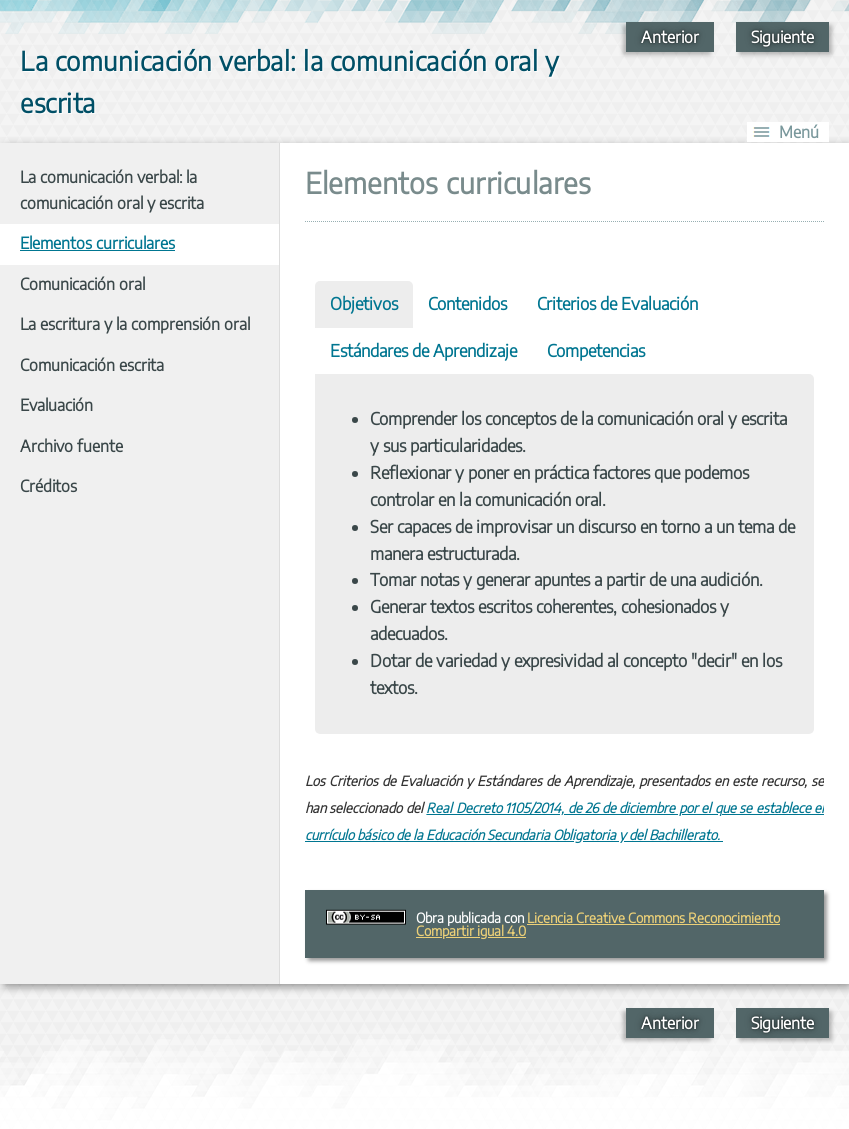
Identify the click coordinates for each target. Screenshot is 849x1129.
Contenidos (467, 303)
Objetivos (364, 303)
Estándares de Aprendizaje (423, 350)
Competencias (596, 350)
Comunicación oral (82, 284)
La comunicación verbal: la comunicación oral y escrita (112, 190)
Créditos (48, 486)
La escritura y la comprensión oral (135, 324)
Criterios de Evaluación (617, 303)
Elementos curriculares (97, 243)
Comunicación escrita (92, 365)
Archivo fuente (71, 446)
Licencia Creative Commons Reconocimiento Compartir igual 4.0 (598, 924)
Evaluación (56, 405)
